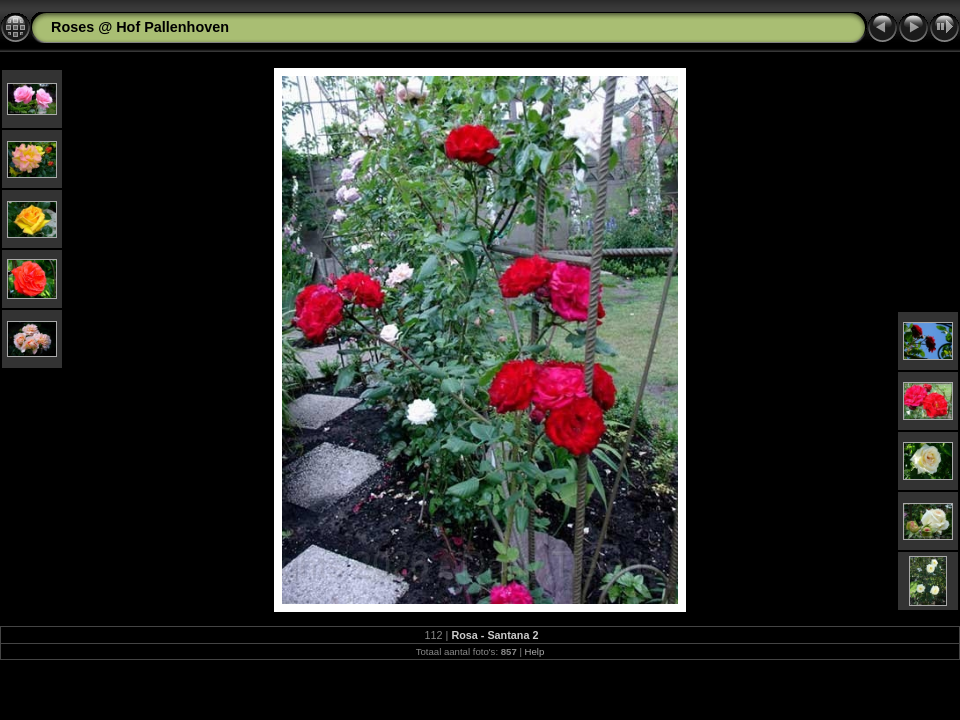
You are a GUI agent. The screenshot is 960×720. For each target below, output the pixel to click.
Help (535, 651)
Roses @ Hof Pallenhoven (140, 27)
